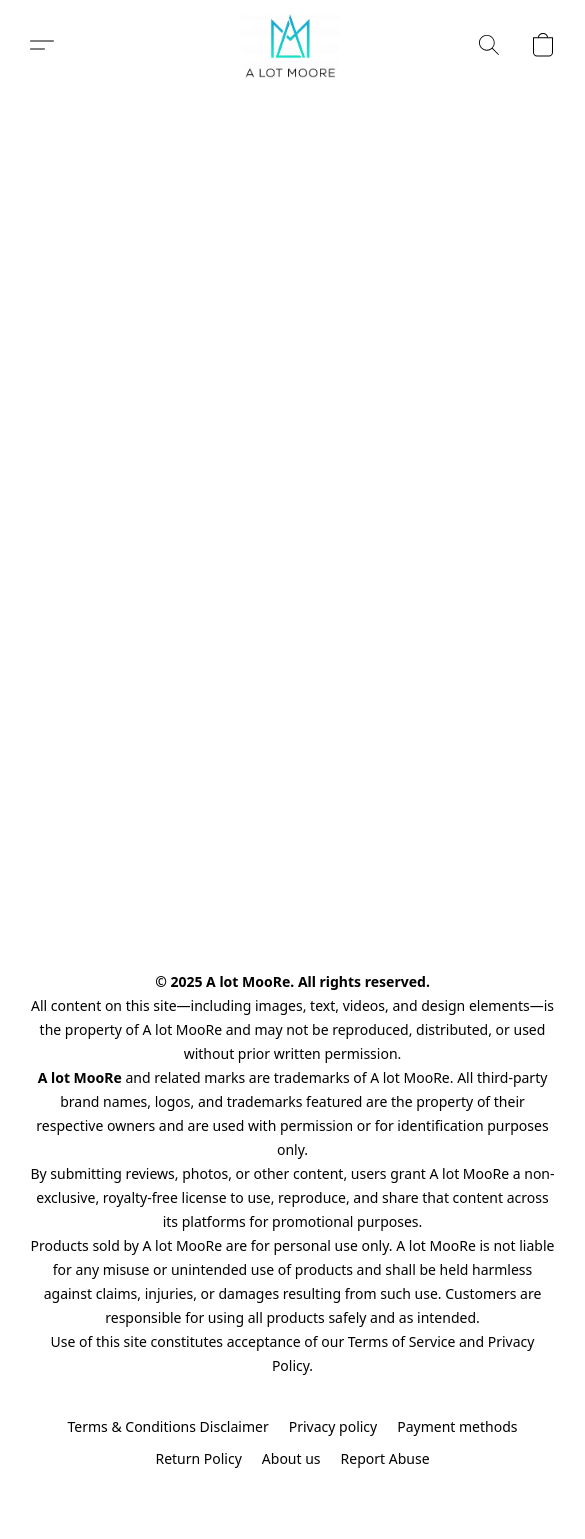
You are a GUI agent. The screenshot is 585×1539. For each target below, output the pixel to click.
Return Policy (198, 1458)
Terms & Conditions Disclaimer (167, 1426)
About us (291, 1458)
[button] (292, 45)
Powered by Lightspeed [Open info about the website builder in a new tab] (292, 1495)
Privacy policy (333, 1426)
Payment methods (457, 1426)
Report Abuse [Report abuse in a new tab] (385, 1458)
